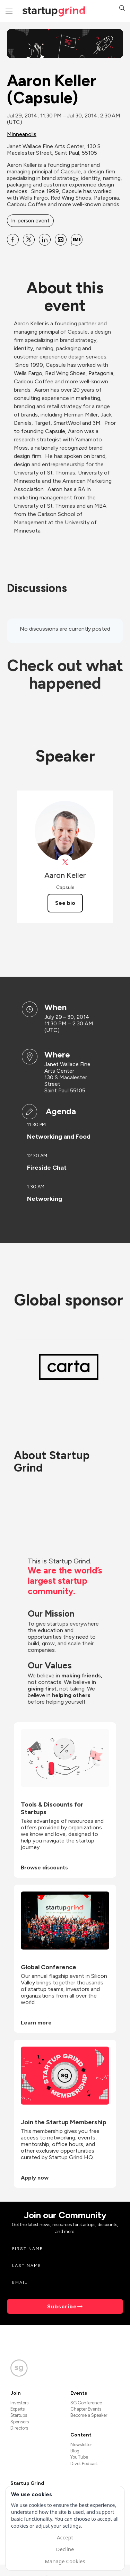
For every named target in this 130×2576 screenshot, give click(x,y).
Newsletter (81, 2444)
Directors (19, 2428)
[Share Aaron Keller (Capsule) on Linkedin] (44, 240)
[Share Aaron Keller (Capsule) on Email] (60, 240)
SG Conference (86, 2402)
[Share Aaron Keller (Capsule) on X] (28, 240)
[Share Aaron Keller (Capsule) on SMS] (77, 240)
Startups (18, 2415)
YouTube (79, 2457)
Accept (65, 2537)
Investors (19, 2402)
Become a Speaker (88, 2415)
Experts (17, 2409)
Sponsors (19, 2421)
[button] (122, 8)
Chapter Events (85, 2409)
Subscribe (62, 2306)
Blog (74, 2450)
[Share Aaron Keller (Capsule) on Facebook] (12, 240)
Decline (65, 2549)
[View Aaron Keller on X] (65, 862)
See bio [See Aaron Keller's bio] (65, 903)
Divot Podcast (84, 2463)
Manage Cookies (65, 2561)
